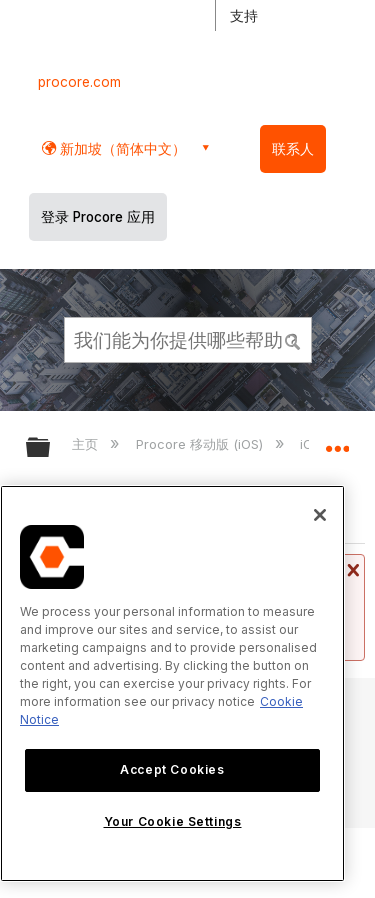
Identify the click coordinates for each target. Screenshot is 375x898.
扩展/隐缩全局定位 (337, 441)
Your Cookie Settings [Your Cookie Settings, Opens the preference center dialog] (173, 821)
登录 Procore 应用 (98, 217)
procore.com (79, 82)
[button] (293, 339)
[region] (172, 683)
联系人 (293, 149)
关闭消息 (351, 570)
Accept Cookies (172, 769)
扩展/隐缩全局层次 (51, 448)
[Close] (320, 515)
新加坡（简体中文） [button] (121, 148)
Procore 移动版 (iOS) (201, 444)
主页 (87, 444)
